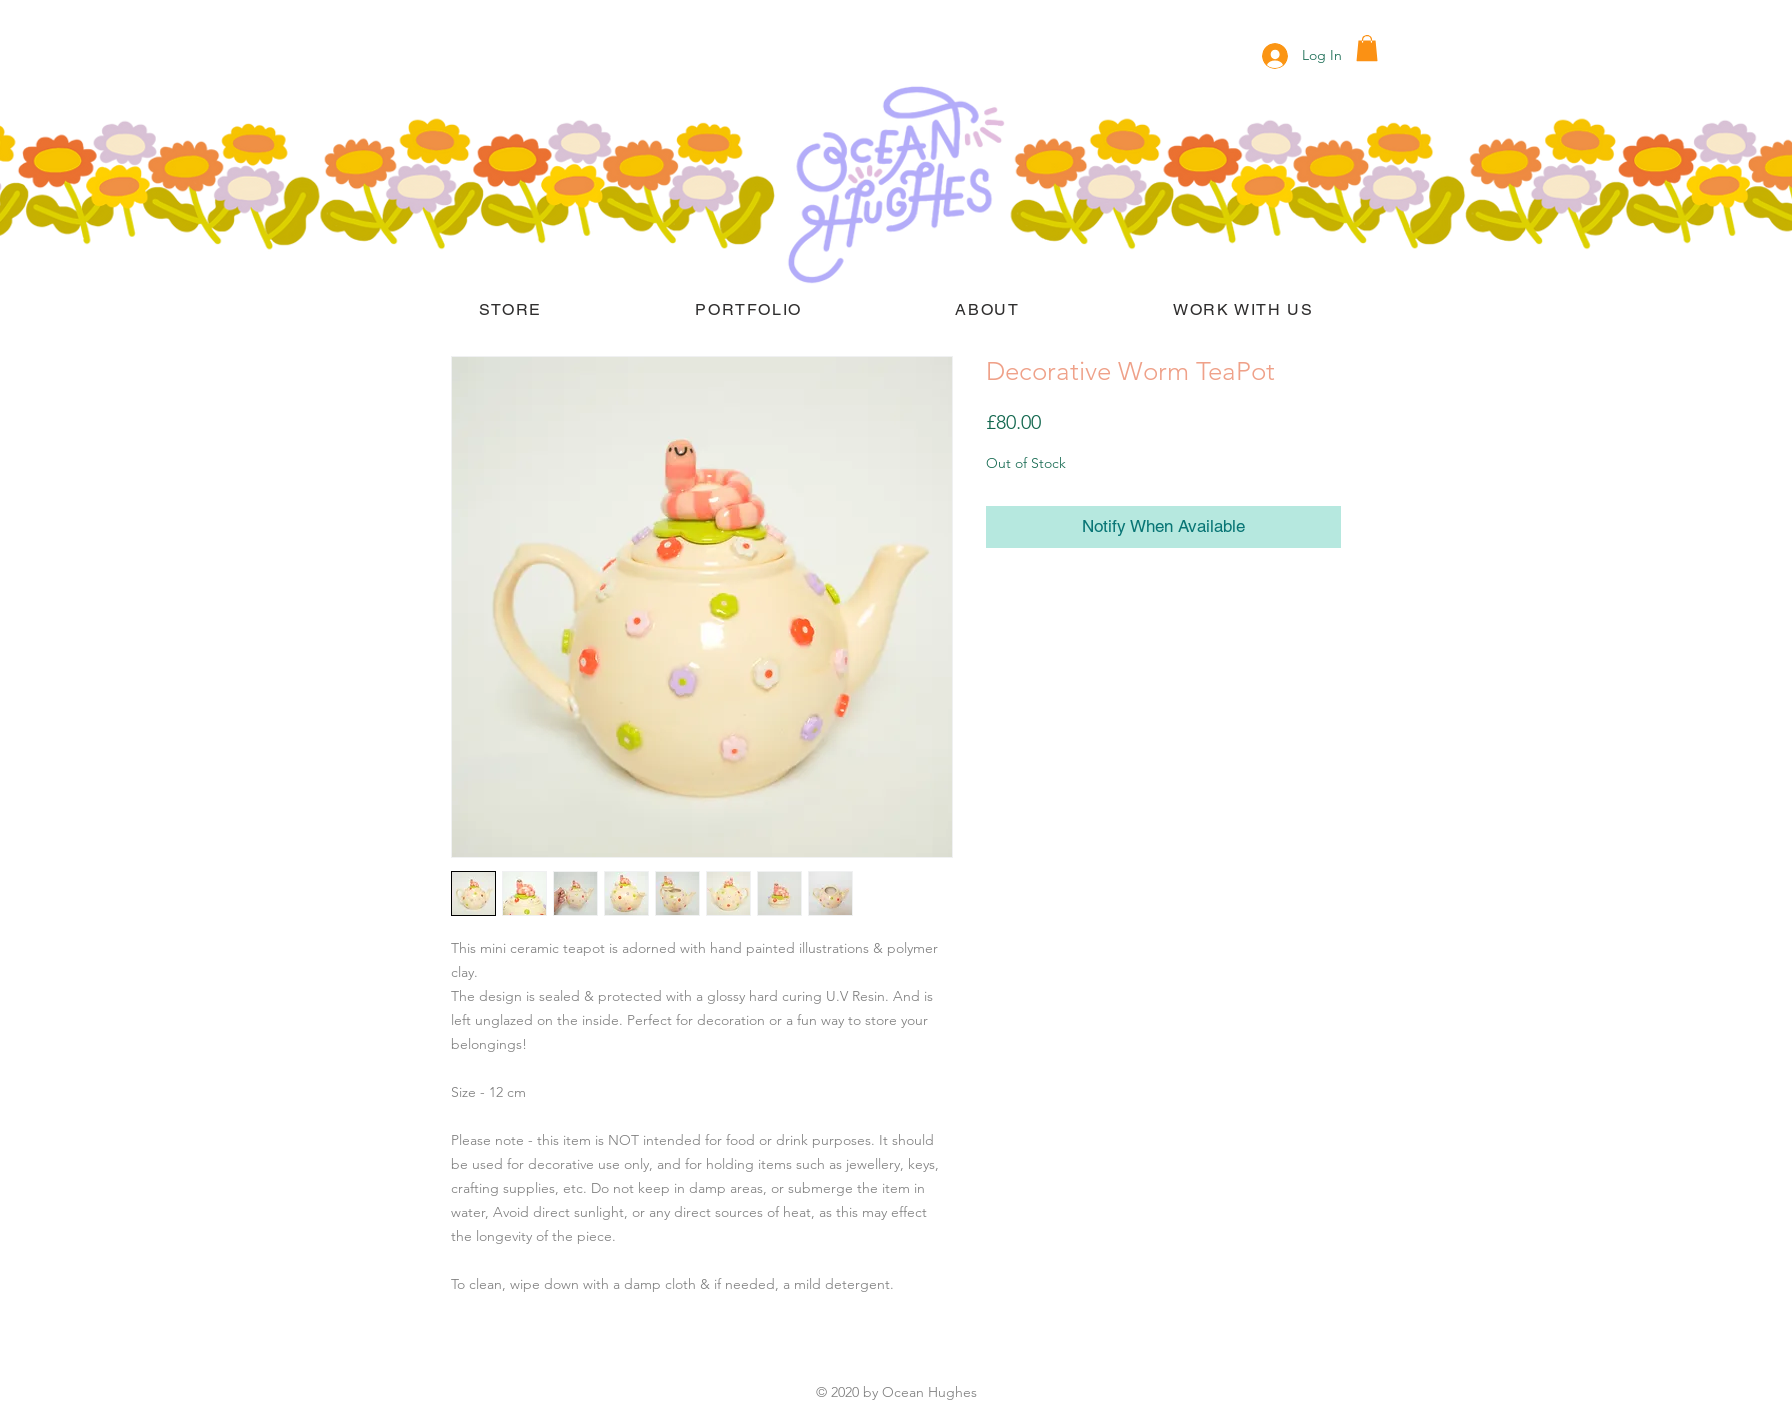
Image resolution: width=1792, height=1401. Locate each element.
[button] (1367, 48)
